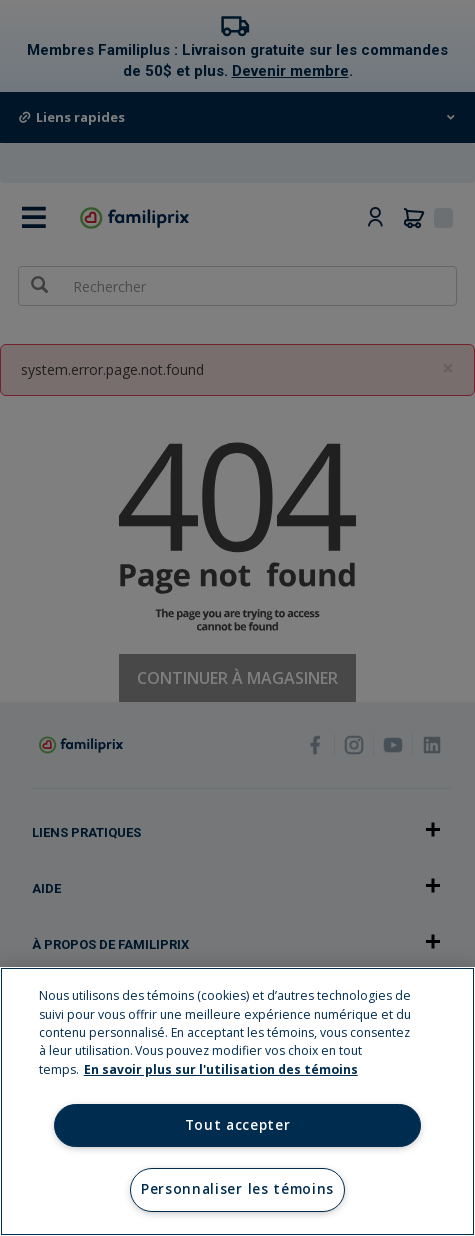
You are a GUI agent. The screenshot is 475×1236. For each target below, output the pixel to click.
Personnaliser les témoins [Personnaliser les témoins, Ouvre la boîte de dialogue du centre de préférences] (237, 1189)
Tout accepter (238, 1125)
